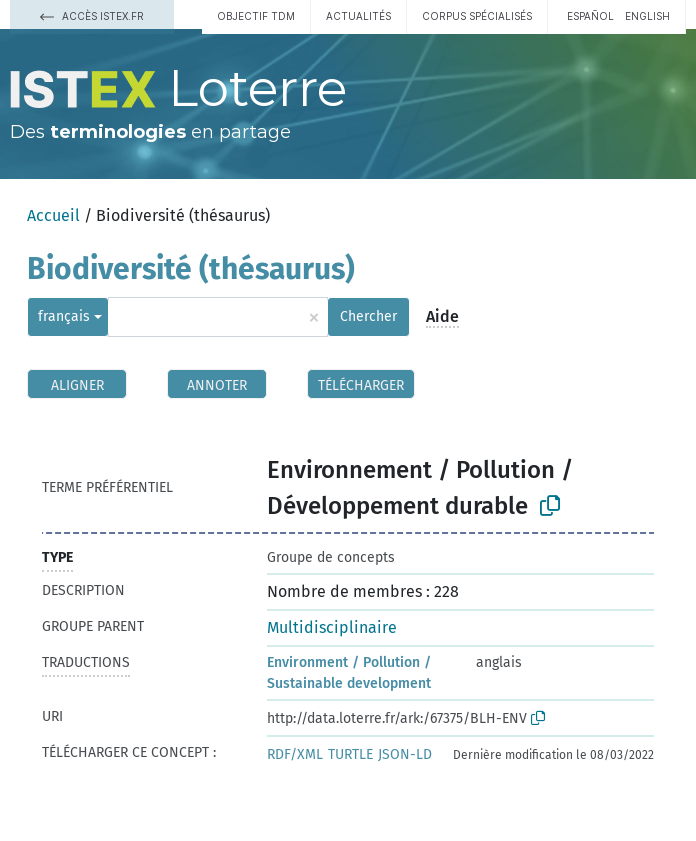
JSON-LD (405, 754)
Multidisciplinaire (332, 627)
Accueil (53, 215)
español (590, 16)
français (64, 316)
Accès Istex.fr (92, 16)
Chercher (368, 316)
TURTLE (350, 754)
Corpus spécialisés (477, 16)
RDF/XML (295, 754)
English (647, 16)
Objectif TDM (256, 16)
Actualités (358, 16)
